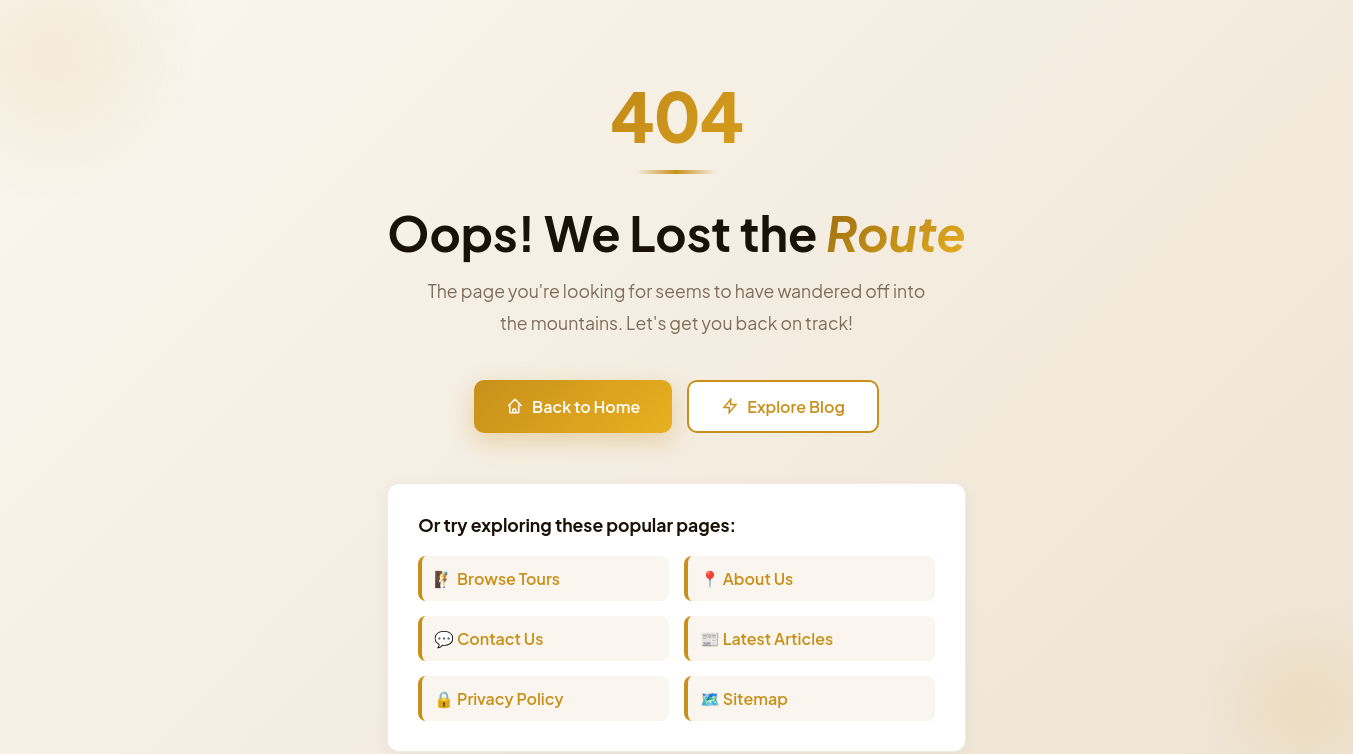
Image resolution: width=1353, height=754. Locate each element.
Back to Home (573, 406)
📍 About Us (746, 578)
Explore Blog (783, 406)
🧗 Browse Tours (497, 578)
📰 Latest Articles (766, 638)
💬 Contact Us (488, 638)
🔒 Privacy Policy (498, 698)
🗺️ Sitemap (744, 698)
